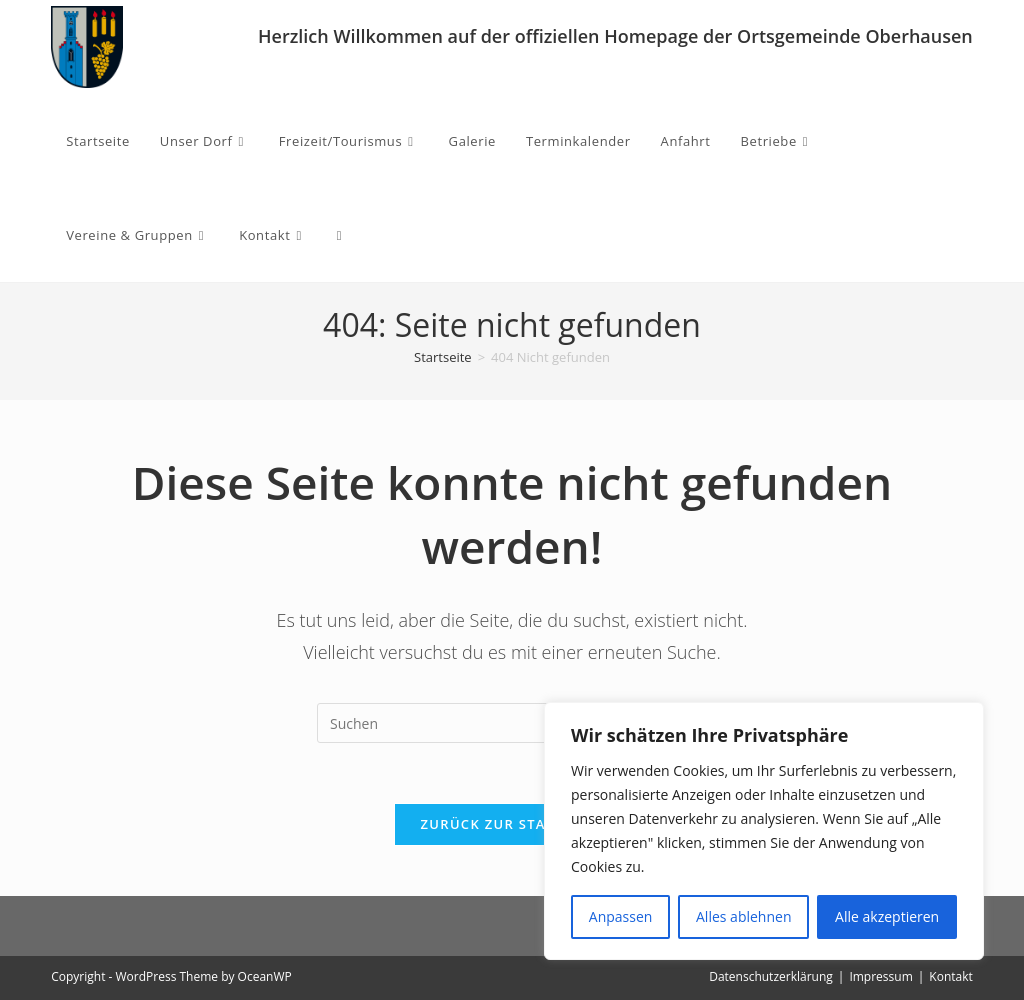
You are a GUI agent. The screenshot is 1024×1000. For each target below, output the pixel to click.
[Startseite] (443, 357)
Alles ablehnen (743, 916)
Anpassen (621, 916)
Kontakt (950, 976)
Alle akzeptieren (887, 916)
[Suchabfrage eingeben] (512, 723)
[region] (764, 831)
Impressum (880, 976)
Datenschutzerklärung (771, 976)
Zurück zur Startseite (512, 824)
